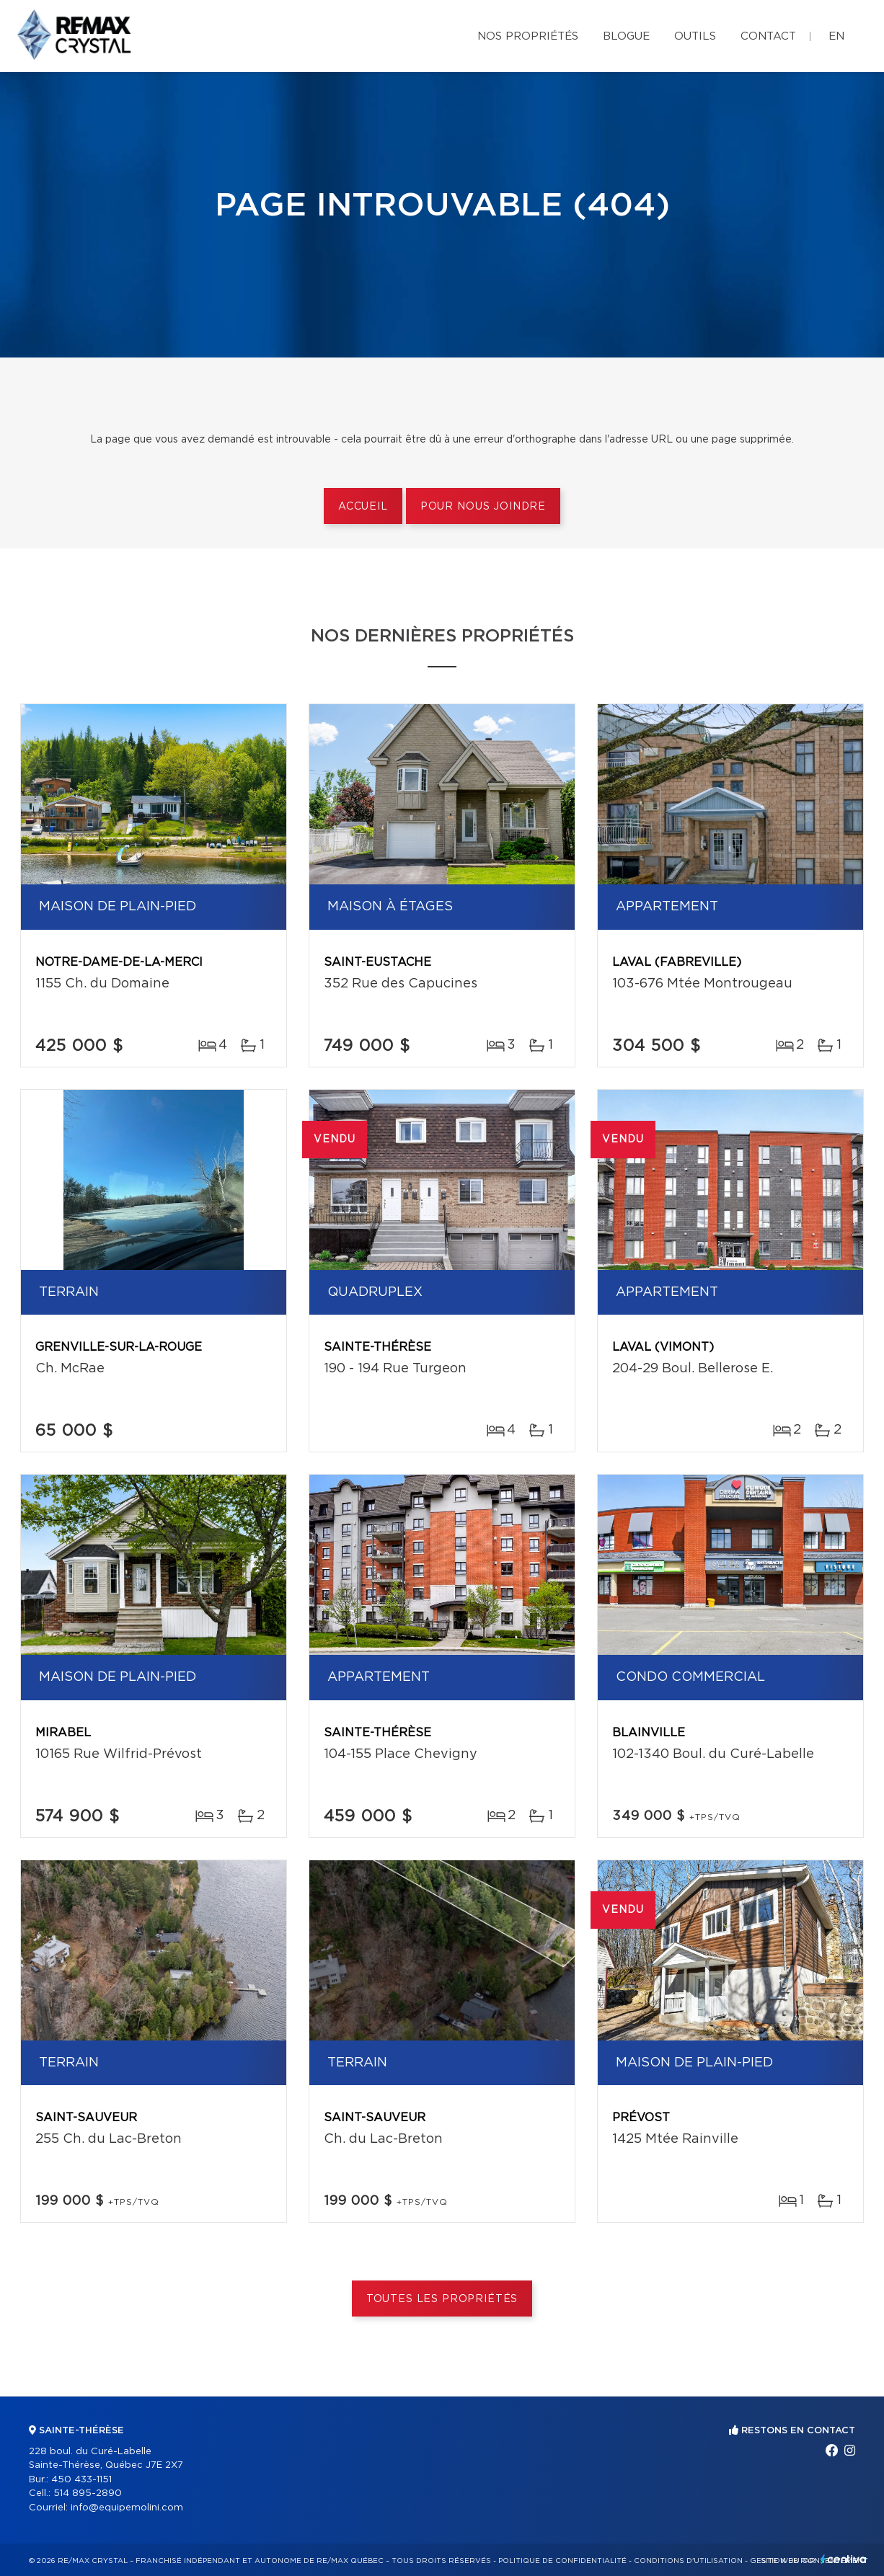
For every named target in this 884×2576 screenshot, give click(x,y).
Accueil (363, 507)
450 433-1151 (81, 2479)
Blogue (626, 36)
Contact (768, 36)
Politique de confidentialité (562, 2560)
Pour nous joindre (483, 507)
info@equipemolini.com (127, 2508)
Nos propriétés (527, 36)
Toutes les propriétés (442, 2299)
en (836, 36)
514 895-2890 (87, 2493)
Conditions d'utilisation (688, 2560)
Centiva (844, 2559)
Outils (695, 36)
